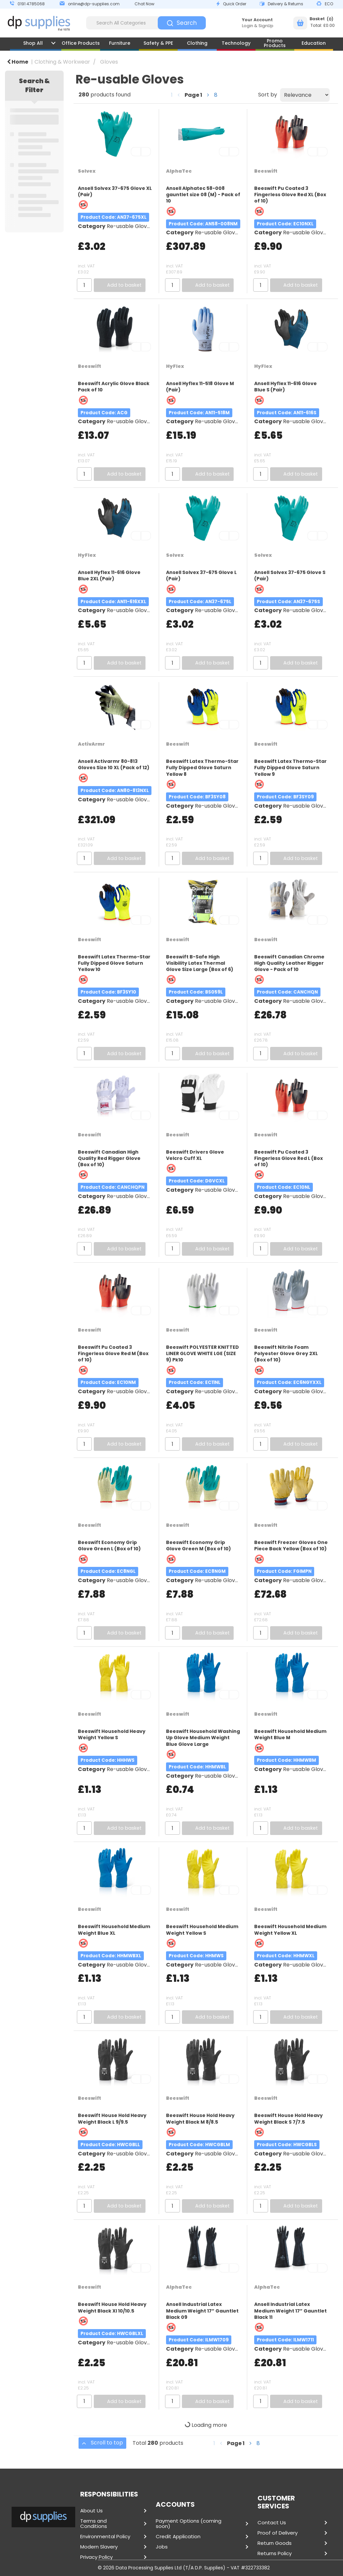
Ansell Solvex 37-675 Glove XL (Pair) (115, 191)
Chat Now (144, 4)
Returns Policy (274, 2553)
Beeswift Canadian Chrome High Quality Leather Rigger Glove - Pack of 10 (289, 963)
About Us (91, 2510)
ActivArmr (91, 744)
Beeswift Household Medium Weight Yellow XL (290, 1929)
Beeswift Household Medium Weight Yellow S (202, 1929)
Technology (236, 43)
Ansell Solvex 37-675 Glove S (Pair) (289, 575)
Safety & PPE (158, 43)
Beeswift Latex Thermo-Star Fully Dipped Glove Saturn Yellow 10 (114, 963)
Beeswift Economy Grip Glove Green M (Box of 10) (198, 1545)
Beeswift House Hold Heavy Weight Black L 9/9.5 (112, 2118)
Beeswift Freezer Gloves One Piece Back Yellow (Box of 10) (291, 1545)
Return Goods (274, 2543)
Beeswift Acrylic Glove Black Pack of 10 (113, 386)
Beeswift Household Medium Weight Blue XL (114, 1929)
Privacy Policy (96, 2557)
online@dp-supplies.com (94, 4)
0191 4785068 (31, 4)
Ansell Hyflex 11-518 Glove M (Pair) (200, 386)
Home (17, 62)
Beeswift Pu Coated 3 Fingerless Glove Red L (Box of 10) (288, 1158)
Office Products (81, 43)
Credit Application (178, 2536)
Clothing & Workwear (62, 62)
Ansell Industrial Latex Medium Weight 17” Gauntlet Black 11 (290, 2310)
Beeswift (265, 171)
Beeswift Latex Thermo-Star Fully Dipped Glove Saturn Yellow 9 (290, 767)
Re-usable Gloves (130, 226)
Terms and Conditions (93, 2523)
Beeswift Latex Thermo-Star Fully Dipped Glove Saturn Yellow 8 (202, 767)
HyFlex (175, 366)
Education (314, 43)
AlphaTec (179, 171)
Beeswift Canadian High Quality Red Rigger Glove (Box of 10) (109, 1158)
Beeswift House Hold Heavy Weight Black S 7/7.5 (288, 2118)
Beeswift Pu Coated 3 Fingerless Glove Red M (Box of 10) (113, 1353)
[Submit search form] (182, 22)
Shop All (33, 43)
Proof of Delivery (277, 2533)
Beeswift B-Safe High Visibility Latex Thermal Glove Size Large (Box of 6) (199, 963)
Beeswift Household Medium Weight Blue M (290, 1734)
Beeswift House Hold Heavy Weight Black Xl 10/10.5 (112, 2307)
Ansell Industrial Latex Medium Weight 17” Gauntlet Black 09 (202, 2310)
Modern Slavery (99, 2546)
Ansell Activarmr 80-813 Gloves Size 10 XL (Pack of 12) (113, 764)
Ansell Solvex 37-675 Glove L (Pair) (201, 575)
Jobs (162, 2546)
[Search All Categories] (146, 22)
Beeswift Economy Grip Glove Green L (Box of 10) (109, 1545)
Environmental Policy (105, 2536)
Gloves (109, 62)
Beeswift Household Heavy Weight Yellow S (111, 1734)
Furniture (119, 43)
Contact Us (271, 2522)
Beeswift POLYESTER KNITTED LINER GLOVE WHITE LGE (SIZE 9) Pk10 (202, 1353)
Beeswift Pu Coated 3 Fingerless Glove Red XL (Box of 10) (290, 194)
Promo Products (275, 43)
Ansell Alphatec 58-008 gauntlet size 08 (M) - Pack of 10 (203, 194)
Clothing (197, 43)
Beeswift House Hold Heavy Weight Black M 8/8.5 (200, 2118)
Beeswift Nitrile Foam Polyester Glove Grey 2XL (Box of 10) (286, 1353)
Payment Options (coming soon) (188, 2523)
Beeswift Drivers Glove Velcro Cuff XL (195, 1155)
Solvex (86, 171)
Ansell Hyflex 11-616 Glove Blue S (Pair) (285, 386)
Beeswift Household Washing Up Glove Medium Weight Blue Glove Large (203, 1737)
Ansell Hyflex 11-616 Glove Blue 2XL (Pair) (109, 575)
